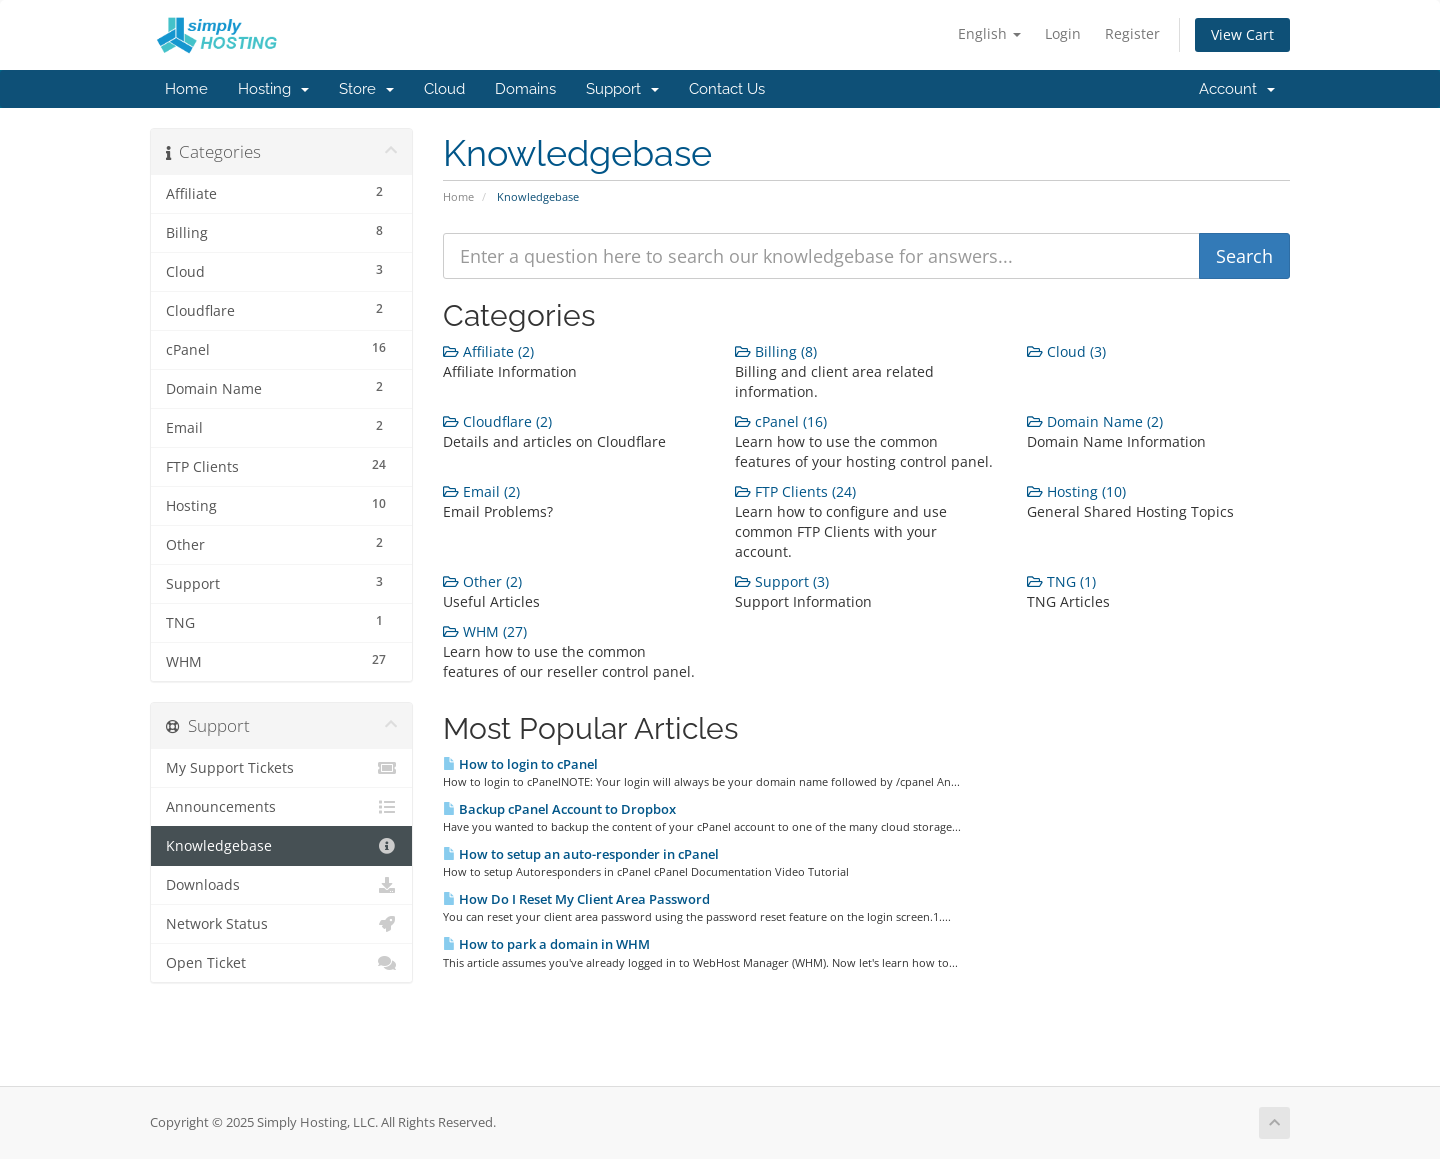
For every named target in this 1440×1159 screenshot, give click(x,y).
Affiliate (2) (488, 351)
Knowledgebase (281, 846)
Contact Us (727, 89)
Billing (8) (776, 351)
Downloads (281, 885)
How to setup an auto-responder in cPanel (581, 854)
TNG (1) (1061, 581)
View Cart (1242, 34)
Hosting (273, 89)
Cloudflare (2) (497, 421)
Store (366, 89)
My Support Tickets (281, 768)
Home (186, 89)
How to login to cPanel (520, 764)
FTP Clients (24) (795, 491)
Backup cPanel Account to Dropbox (559, 809)
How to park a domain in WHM (546, 944)
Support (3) (782, 581)
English (989, 33)
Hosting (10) (1076, 491)
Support (622, 89)
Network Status (281, 924)
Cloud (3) (1066, 351)
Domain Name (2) (1095, 421)
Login (1063, 33)
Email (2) (481, 491)
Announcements (281, 807)
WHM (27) (485, 631)
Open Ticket (281, 963)
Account (1237, 89)
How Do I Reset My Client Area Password (576, 899)
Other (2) (482, 581)
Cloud (444, 89)
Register (1132, 33)
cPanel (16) (781, 421)
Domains (525, 89)
